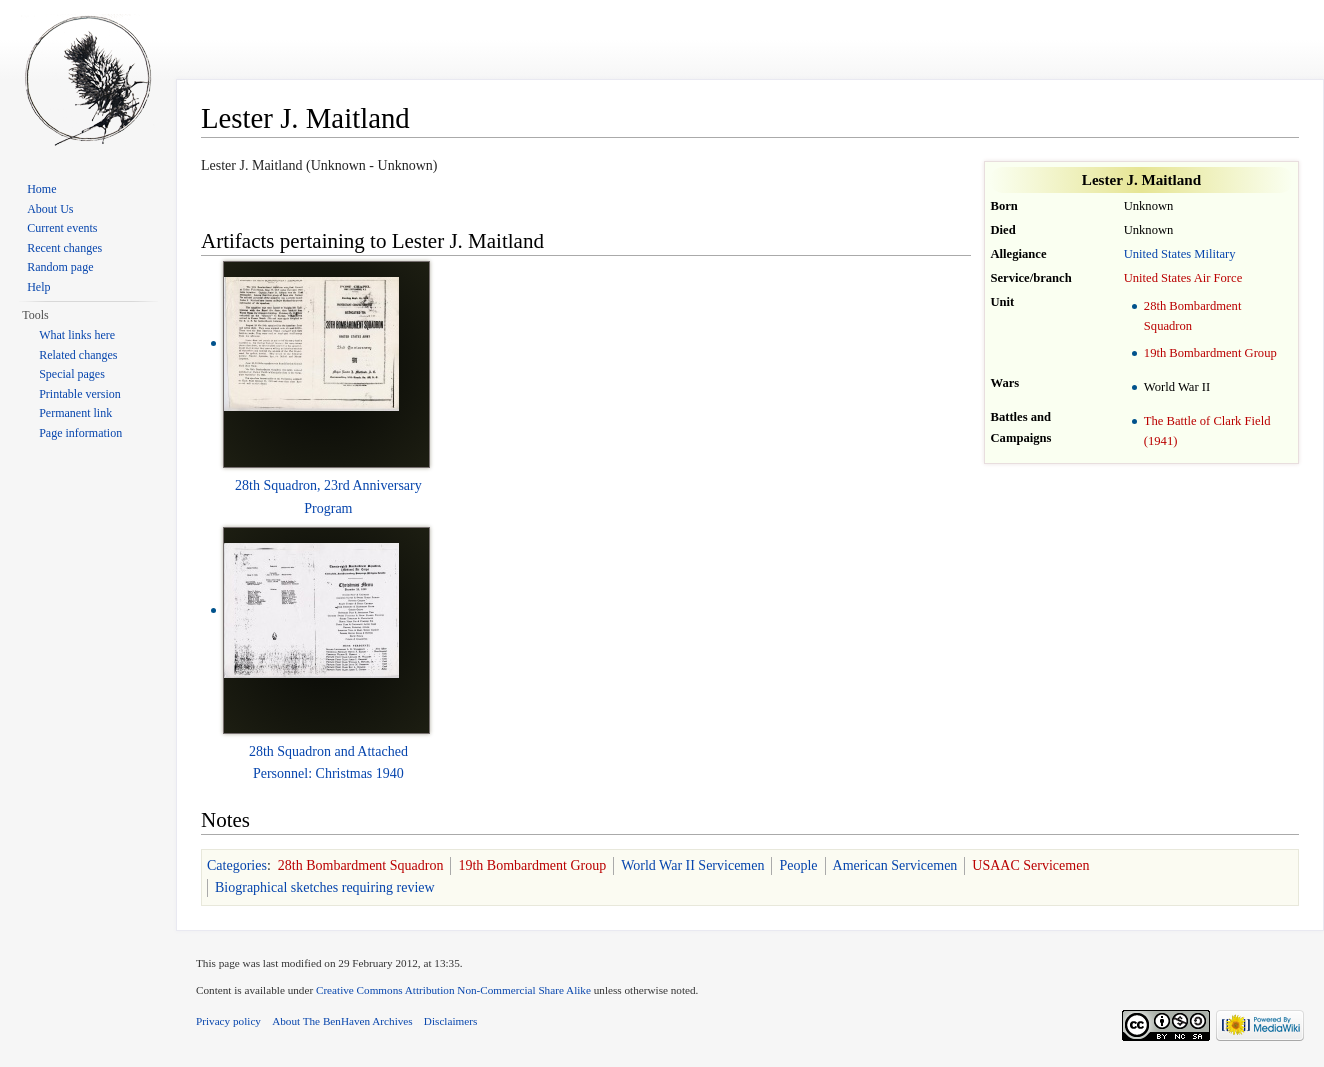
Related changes (78, 355)
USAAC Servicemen (1030, 865)
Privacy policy (228, 1021)
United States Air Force (1183, 278)
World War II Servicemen (692, 865)
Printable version (80, 394)
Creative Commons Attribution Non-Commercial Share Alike (453, 990)
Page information (80, 433)
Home (41, 189)
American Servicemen (895, 865)
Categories (237, 865)
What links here (77, 335)
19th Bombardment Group (1210, 353)
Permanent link (75, 413)
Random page (60, 267)
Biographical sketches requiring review (325, 887)
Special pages (72, 374)
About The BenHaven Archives (342, 1021)
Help (38, 287)
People (798, 865)
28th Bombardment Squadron (361, 865)
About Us (50, 209)
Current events (62, 228)
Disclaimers (450, 1021)
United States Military (1180, 254)
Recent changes (64, 248)
